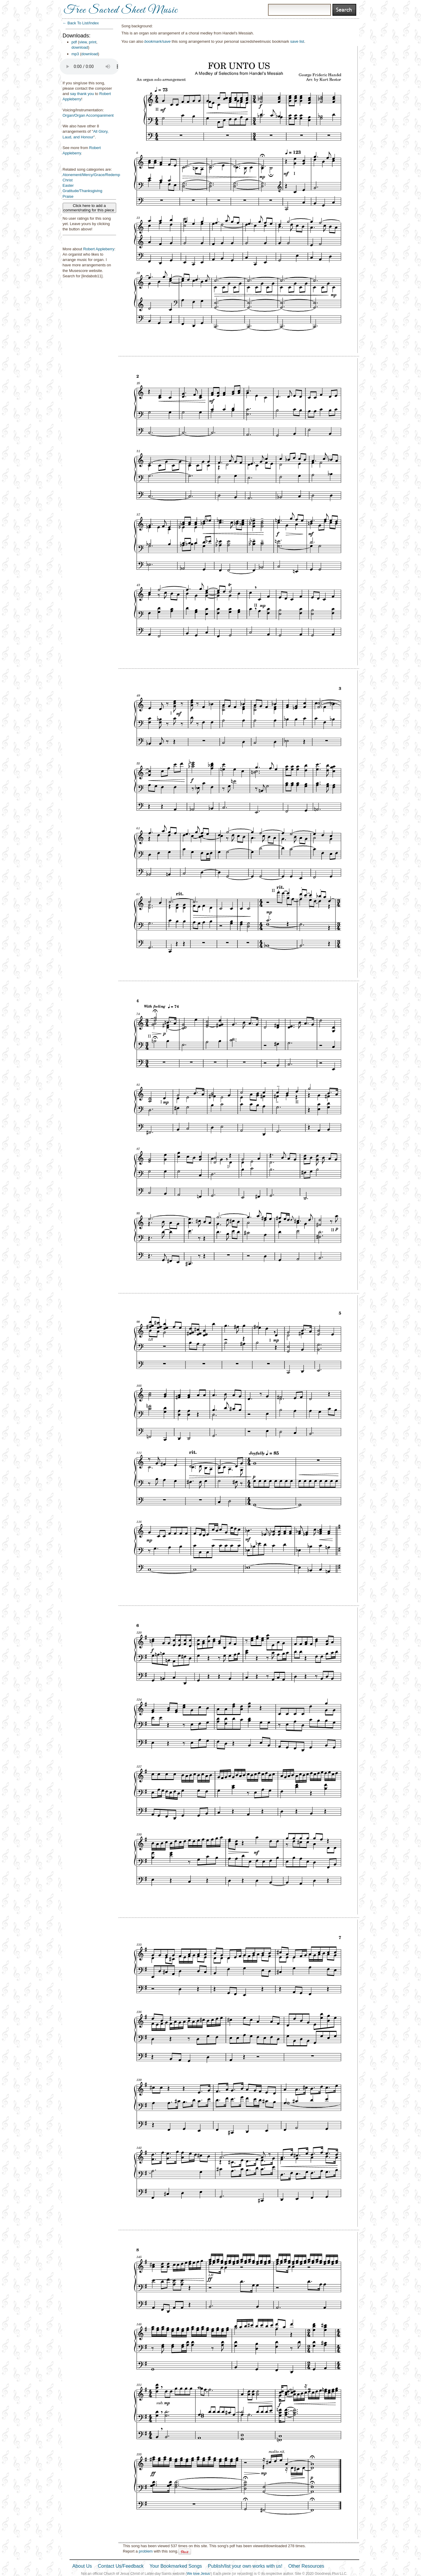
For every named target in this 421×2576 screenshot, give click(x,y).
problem (146, 2551)
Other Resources (306, 2566)
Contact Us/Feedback (121, 2566)
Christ (68, 180)
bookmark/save (157, 41)
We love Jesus (198, 2574)
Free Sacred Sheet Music (121, 10)
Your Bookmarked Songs (175, 2566)
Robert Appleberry (98, 249)
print (92, 42)
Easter (68, 185)
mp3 (75, 54)
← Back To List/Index (81, 23)
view (83, 42)
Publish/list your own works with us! (245, 2566)
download (80, 47)
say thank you (82, 93)
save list (297, 41)
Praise (68, 196)
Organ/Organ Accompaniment (88, 115)
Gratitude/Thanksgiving (83, 191)
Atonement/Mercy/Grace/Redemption (95, 175)
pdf (74, 42)
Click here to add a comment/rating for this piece (89, 207)
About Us (82, 2566)
